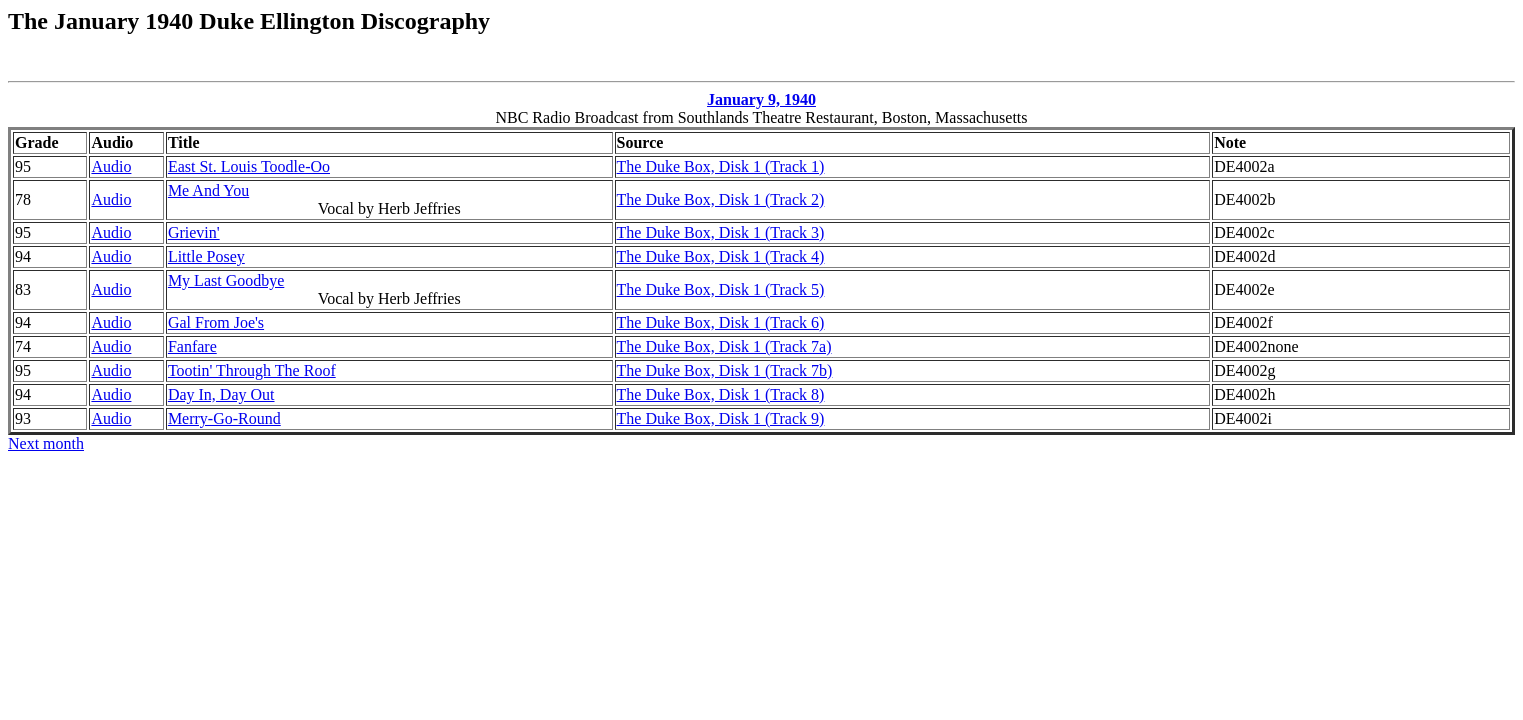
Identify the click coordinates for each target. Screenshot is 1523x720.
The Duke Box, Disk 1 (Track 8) (721, 394)
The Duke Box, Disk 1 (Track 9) (721, 418)
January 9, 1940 (761, 99)
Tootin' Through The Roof (252, 370)
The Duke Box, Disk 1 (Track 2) (721, 199)
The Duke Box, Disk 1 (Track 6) (721, 322)
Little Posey (206, 256)
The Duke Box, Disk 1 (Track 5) (721, 289)
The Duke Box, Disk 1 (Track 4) (721, 256)
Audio (111, 166)
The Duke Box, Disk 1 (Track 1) (721, 166)
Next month (46, 443)
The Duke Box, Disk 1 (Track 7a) (724, 346)
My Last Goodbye (226, 280)
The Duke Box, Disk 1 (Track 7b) (725, 370)
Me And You (208, 190)
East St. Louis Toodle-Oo (249, 166)
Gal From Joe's (216, 322)
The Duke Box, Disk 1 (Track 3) (721, 232)
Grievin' (194, 232)
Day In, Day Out (221, 394)
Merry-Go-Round (224, 418)
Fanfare (192, 346)
